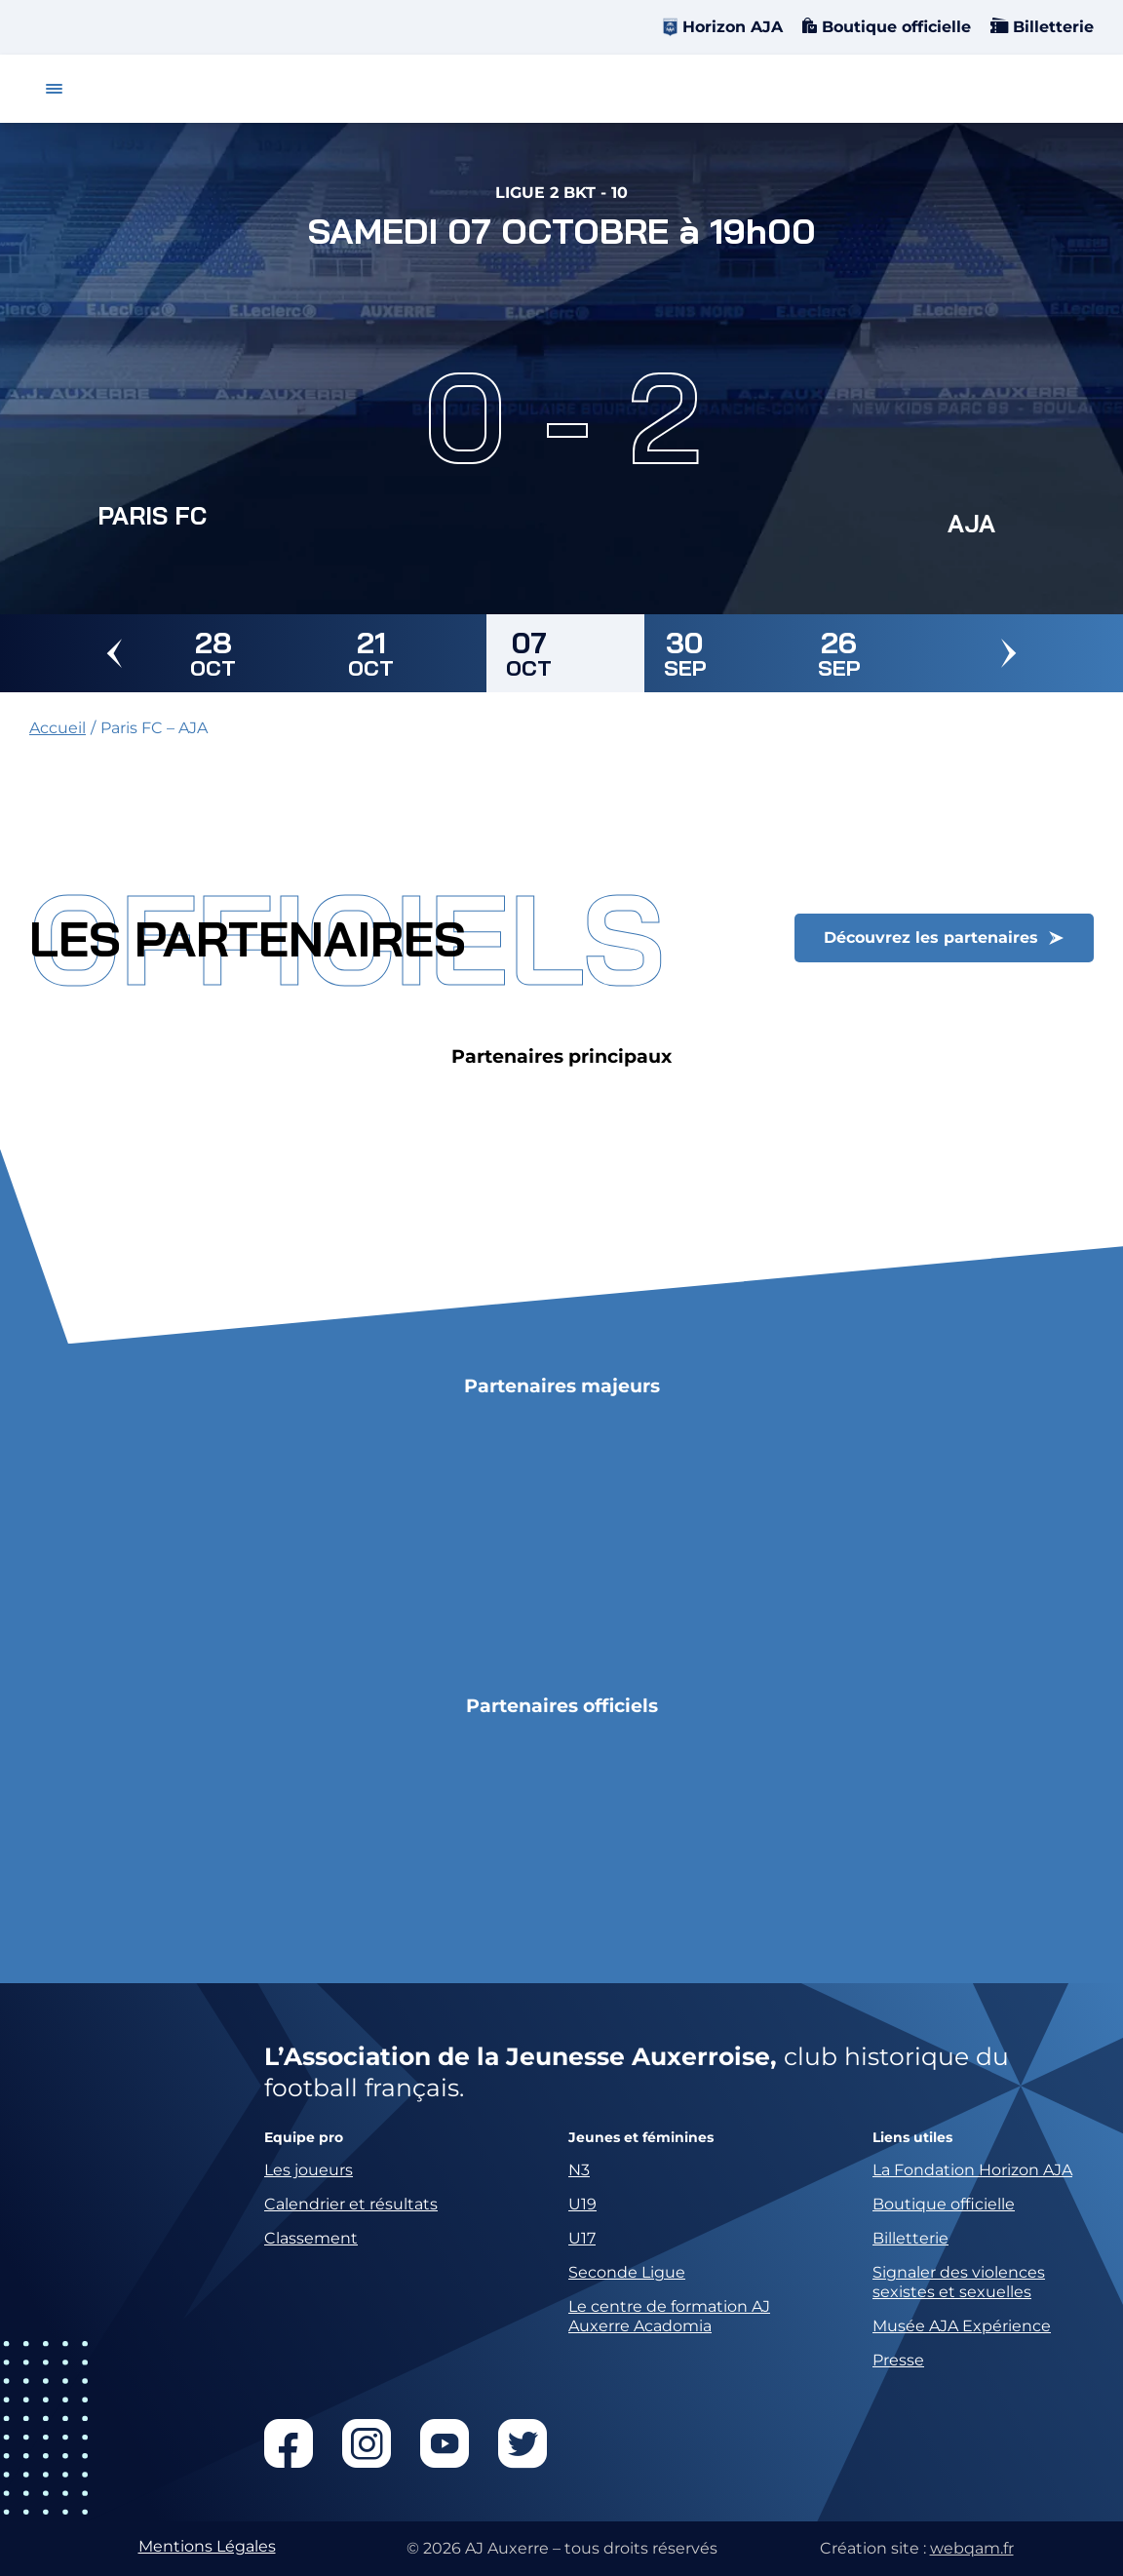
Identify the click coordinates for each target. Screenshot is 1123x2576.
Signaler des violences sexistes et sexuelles (958, 2282)
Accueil (57, 728)
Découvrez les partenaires (931, 937)
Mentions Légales (207, 2546)
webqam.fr (972, 2548)
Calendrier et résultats (351, 2204)
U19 (582, 2204)
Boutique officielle (894, 27)
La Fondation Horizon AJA (972, 2170)
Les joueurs (308, 2170)
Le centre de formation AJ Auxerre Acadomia (669, 2316)
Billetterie (1051, 27)
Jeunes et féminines (641, 2137)
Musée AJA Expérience (961, 2326)
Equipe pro (303, 2137)
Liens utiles (912, 2137)
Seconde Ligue (626, 2272)
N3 (579, 2170)
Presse (898, 2360)
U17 (582, 2238)
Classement (311, 2238)
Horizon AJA (732, 27)
